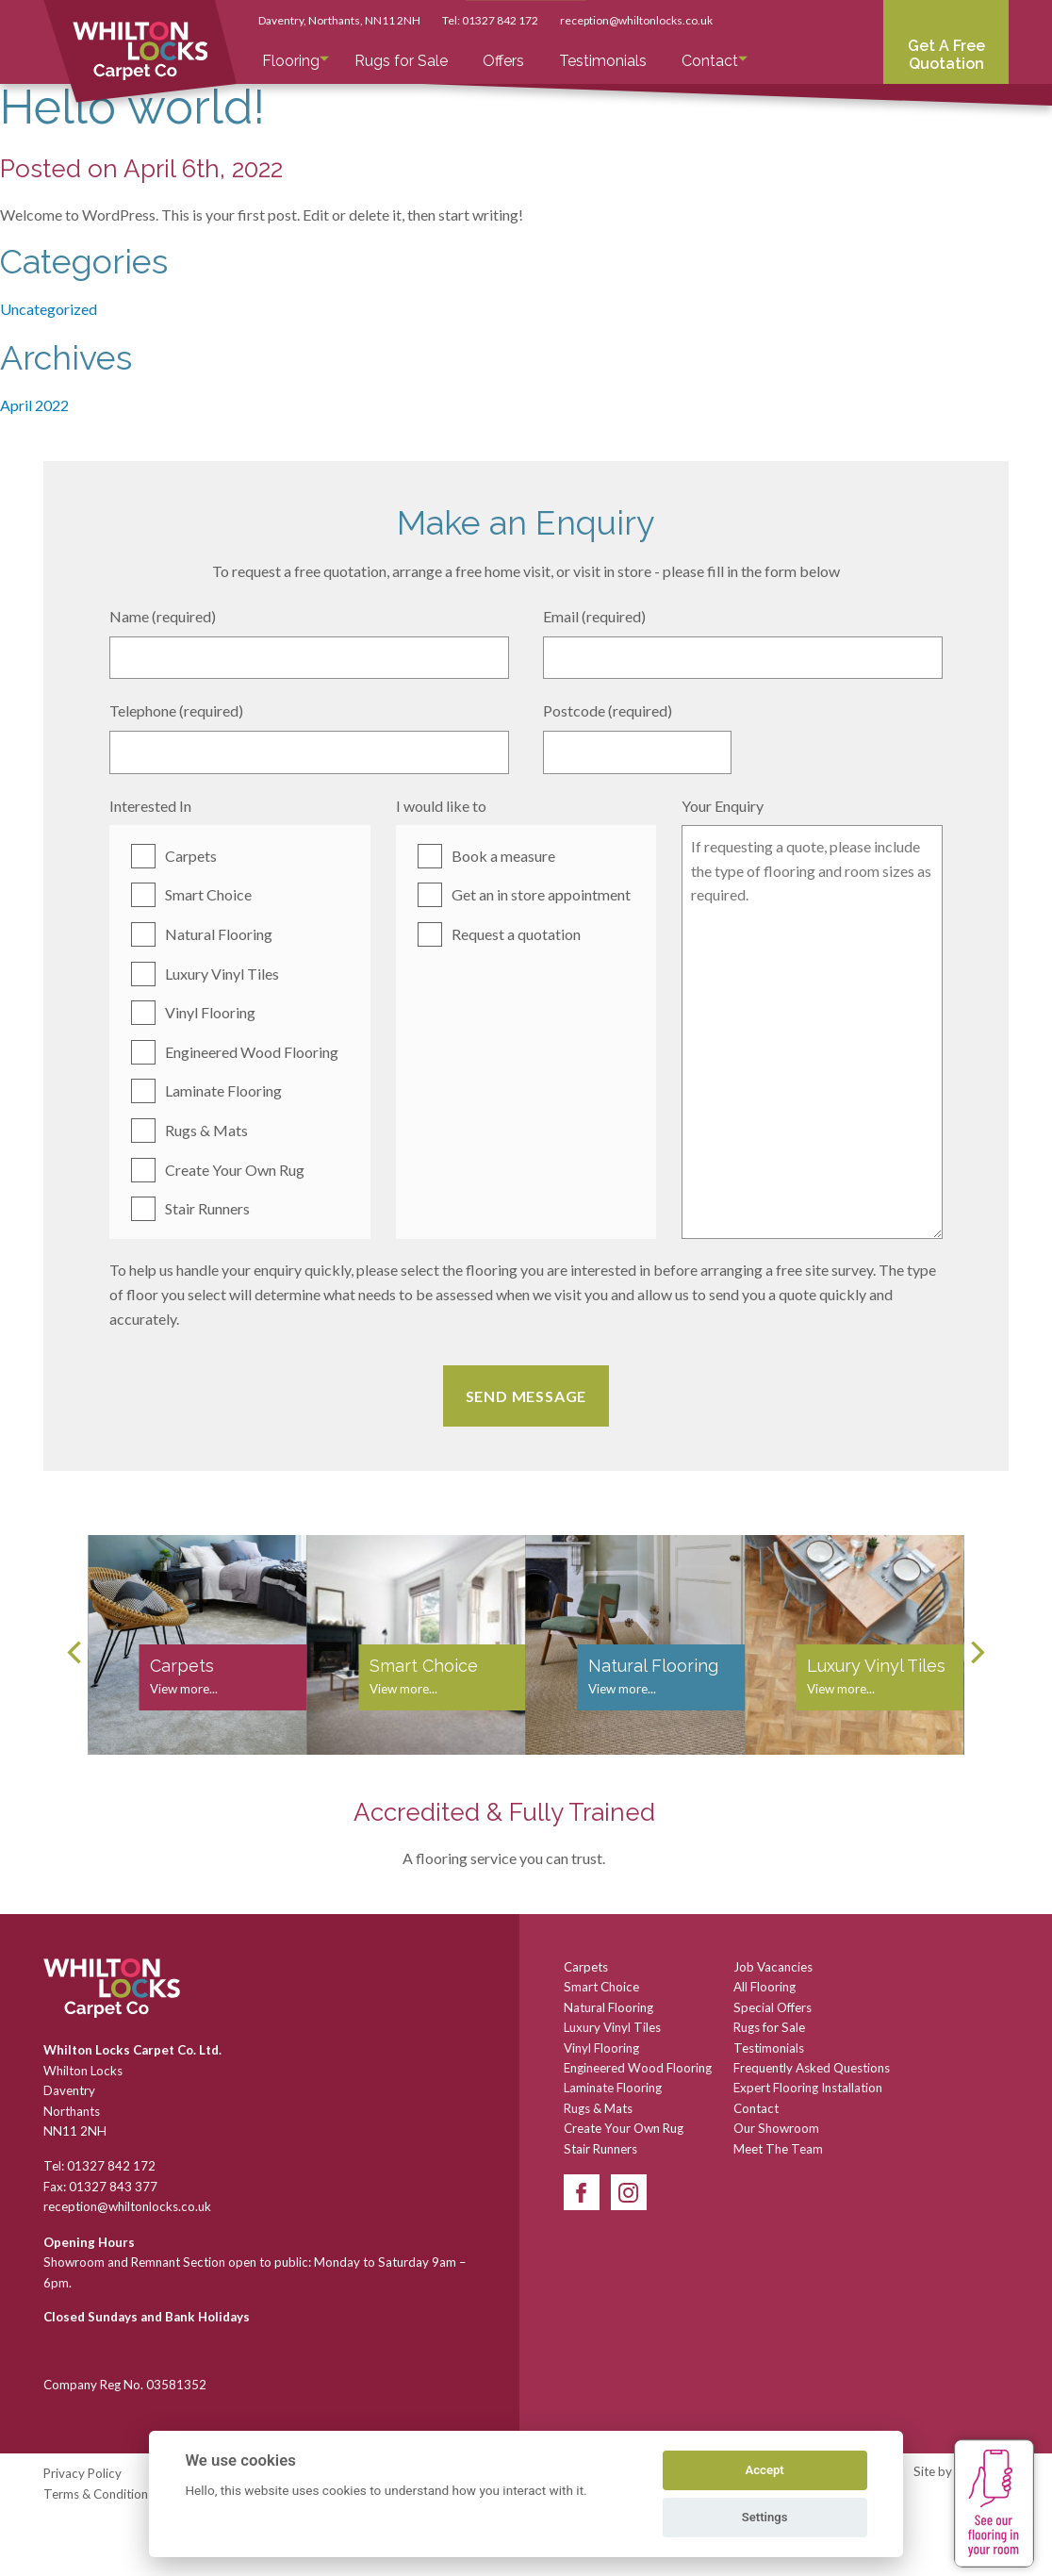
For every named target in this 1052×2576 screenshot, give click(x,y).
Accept (764, 2470)
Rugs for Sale (401, 61)
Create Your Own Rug (234, 1170)
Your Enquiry (723, 806)
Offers (503, 61)
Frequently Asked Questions (811, 2067)
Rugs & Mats (206, 1130)
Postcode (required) (607, 710)
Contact (710, 61)
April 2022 (34, 405)
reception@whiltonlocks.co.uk (636, 20)
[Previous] (76, 1652)
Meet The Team (778, 2148)
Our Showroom (776, 2128)
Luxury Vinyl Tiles (222, 974)
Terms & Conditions (98, 2494)
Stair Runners (207, 1208)
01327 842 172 (500, 20)
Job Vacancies (773, 1966)
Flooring (291, 61)
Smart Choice (208, 894)
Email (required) (594, 616)
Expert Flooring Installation (807, 2087)
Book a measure (503, 856)
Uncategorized (48, 309)
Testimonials (603, 61)
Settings (765, 2517)
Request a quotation (516, 934)
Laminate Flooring (223, 1090)
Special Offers (772, 2007)
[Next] (975, 1652)
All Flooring (764, 1986)
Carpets (191, 856)
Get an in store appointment (541, 894)
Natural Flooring (218, 934)
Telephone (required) (176, 710)
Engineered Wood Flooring (251, 1052)
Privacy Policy (82, 2473)
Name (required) (162, 616)
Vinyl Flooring (210, 1012)
